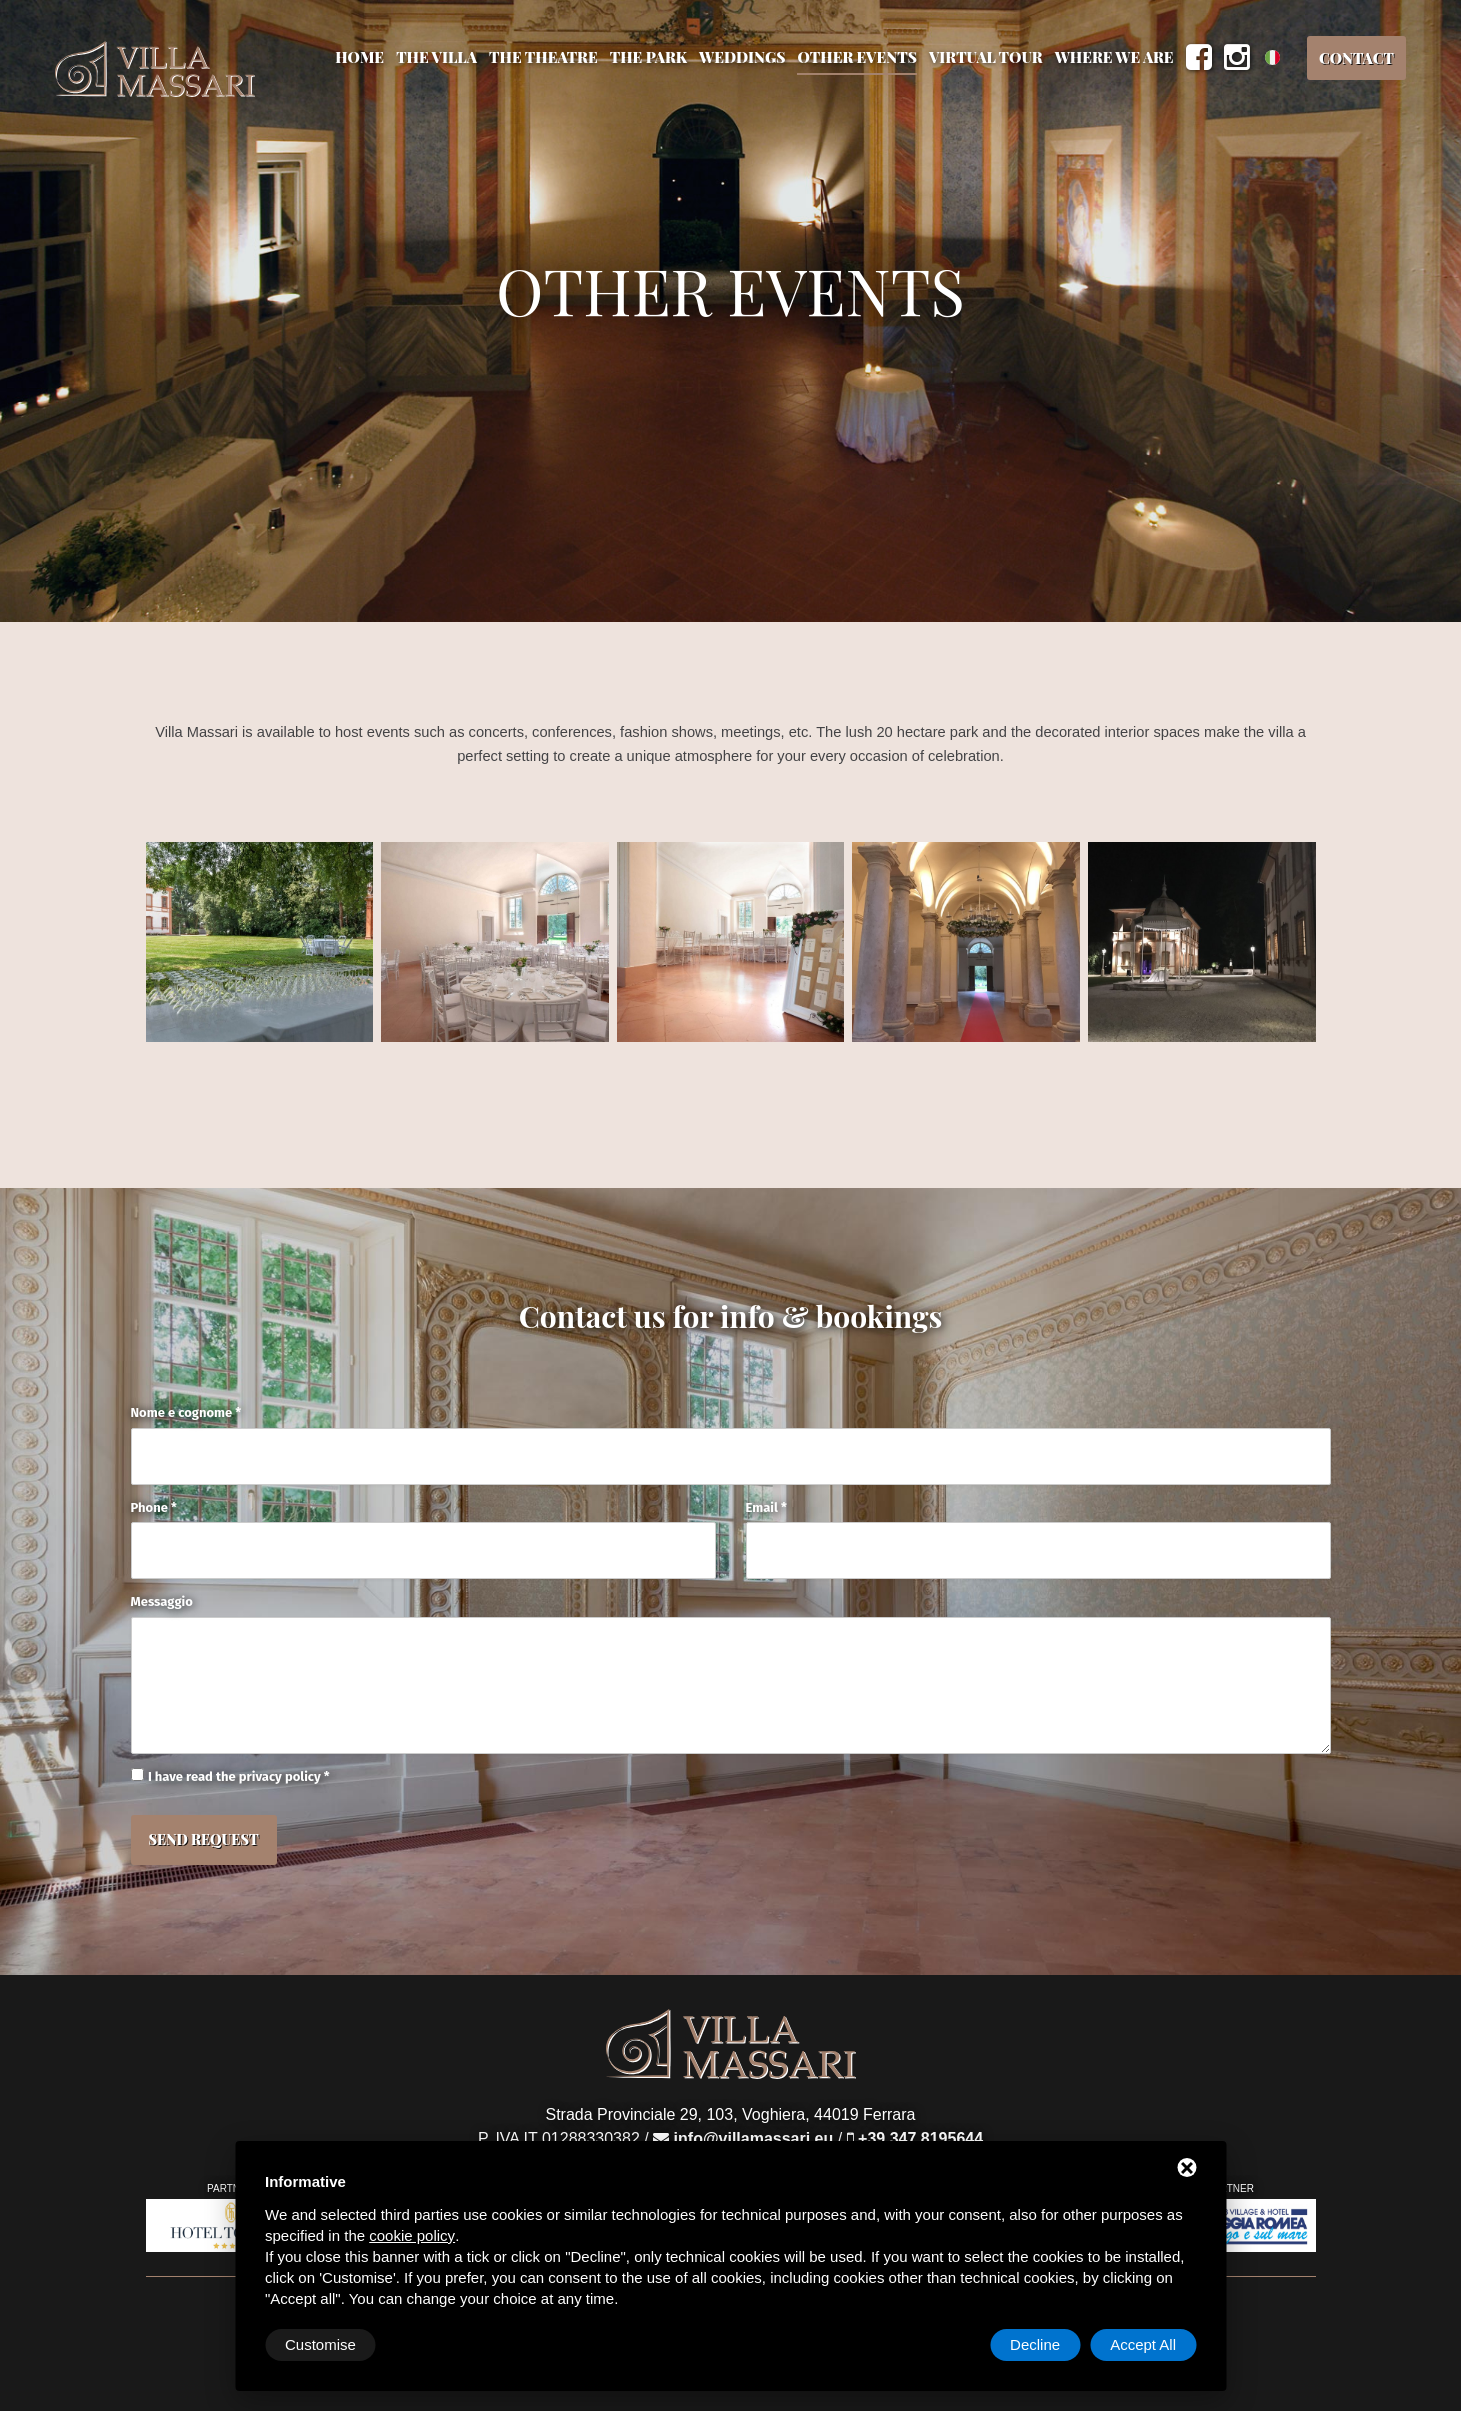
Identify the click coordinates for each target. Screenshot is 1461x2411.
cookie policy (412, 2235)
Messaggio (162, 1601)
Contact (1356, 58)
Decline (1035, 2344)
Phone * (154, 1507)
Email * (766, 1507)
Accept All (1143, 2344)
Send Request (204, 1839)
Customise (320, 2344)
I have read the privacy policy (234, 1776)
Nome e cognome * (186, 1412)
